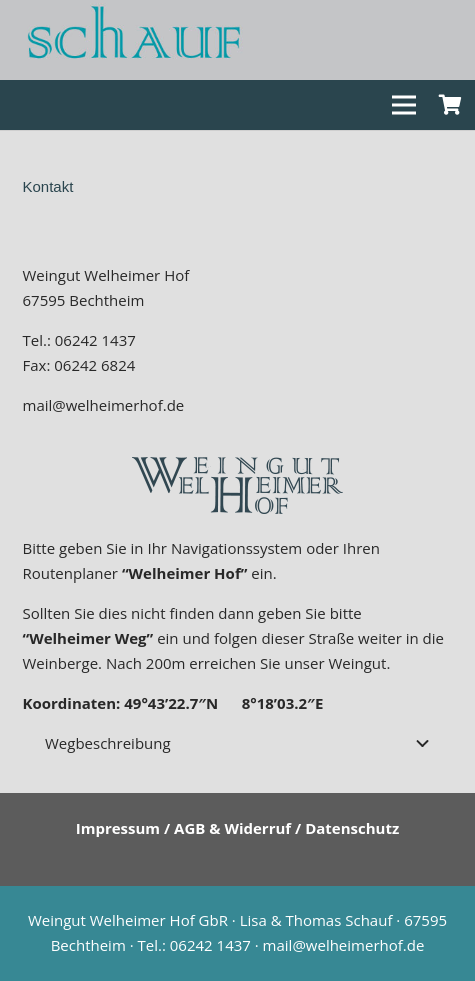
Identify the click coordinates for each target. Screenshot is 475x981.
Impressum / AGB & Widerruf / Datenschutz (238, 828)
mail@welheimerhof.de (104, 405)
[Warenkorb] (450, 105)
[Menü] (404, 105)
